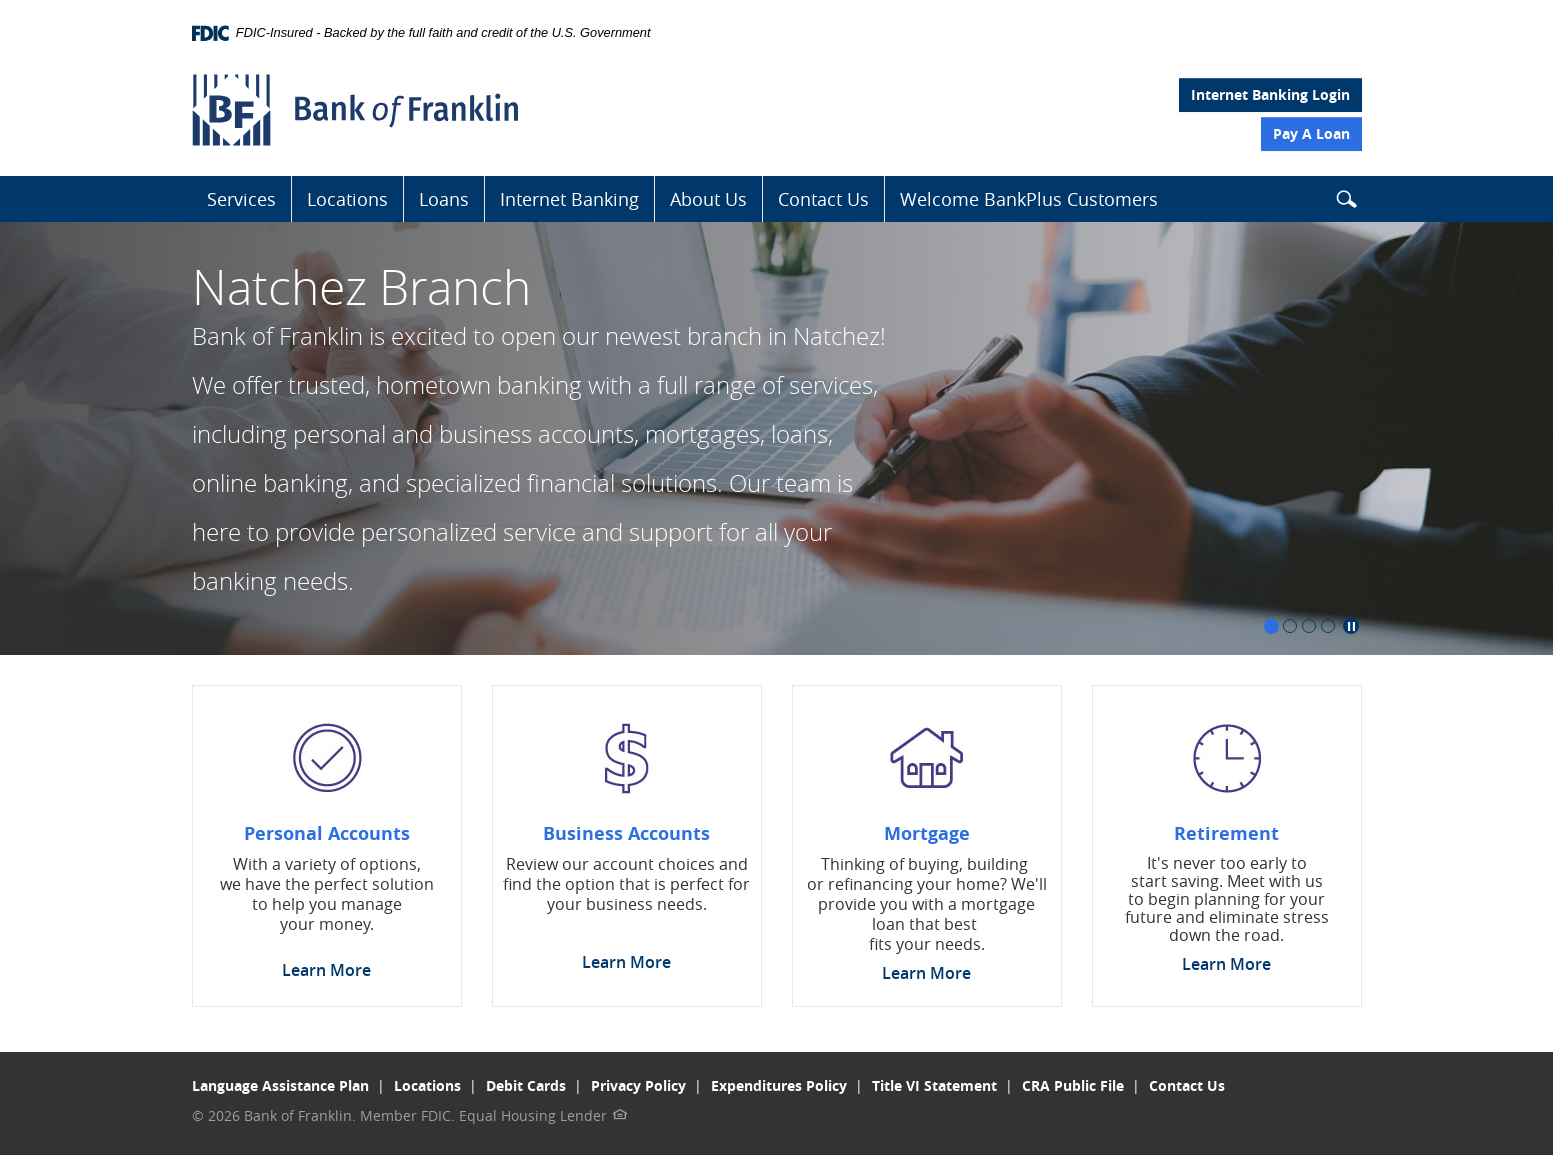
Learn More (326, 970)
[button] (1346, 202)
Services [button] (241, 199)
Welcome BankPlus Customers (1029, 199)
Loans (444, 199)
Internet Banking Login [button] (1270, 94)
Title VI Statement (934, 1085)
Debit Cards (526, 1085)
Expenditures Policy (779, 1085)
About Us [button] (708, 199)
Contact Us (823, 199)
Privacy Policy (638, 1085)
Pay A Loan (1311, 133)
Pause (1351, 626)
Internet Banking (569, 199)
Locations (347, 199)
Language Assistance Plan (280, 1085)
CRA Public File (1073, 1085)
